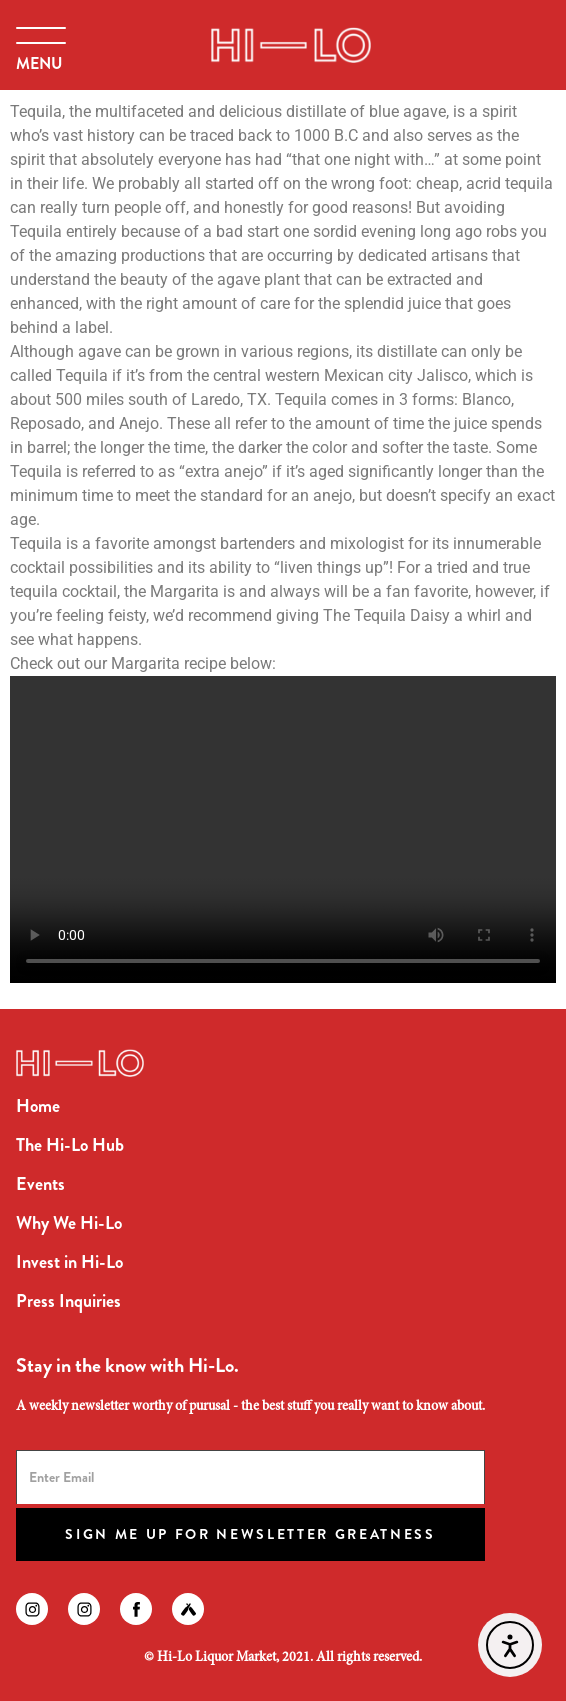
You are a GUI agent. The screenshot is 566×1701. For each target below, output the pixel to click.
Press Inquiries (68, 1301)
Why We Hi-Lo (69, 1223)
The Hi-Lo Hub (70, 1145)
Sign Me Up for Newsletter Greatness (250, 1534)
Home (38, 1106)
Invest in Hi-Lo (69, 1262)
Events (40, 1184)
